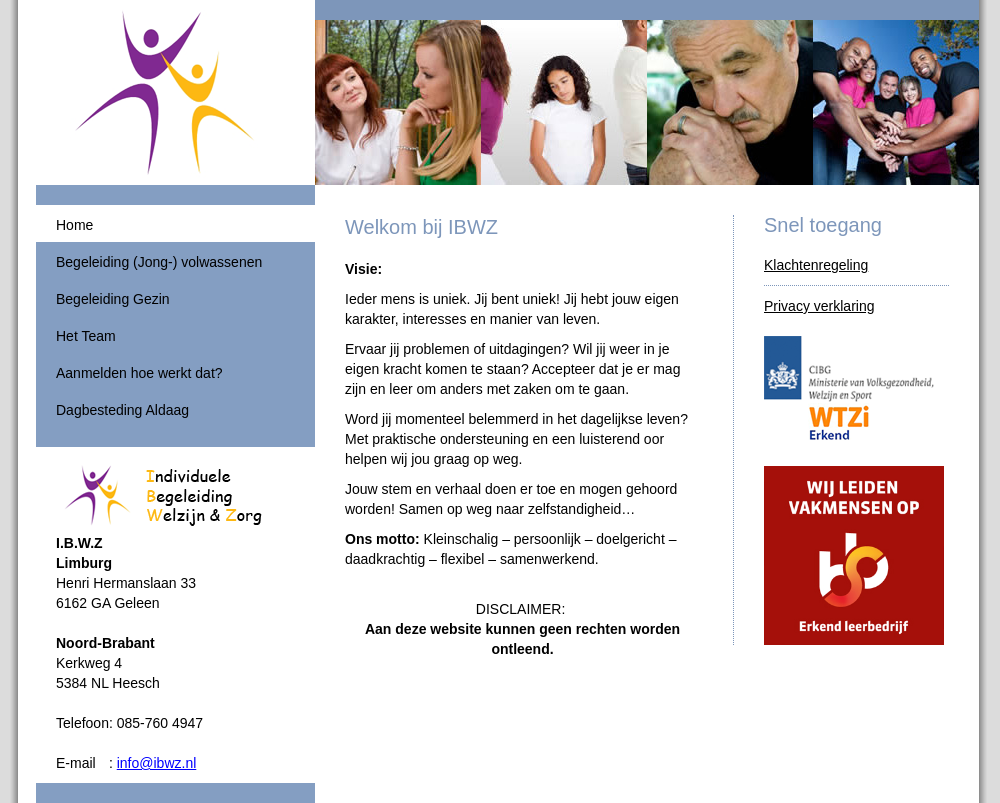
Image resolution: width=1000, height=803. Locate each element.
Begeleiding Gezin (113, 299)
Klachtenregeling (816, 265)
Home (74, 225)
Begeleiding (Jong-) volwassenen (159, 262)
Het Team (86, 336)
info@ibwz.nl (157, 763)
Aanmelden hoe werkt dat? (139, 373)
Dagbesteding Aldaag (122, 410)
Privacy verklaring (819, 306)
